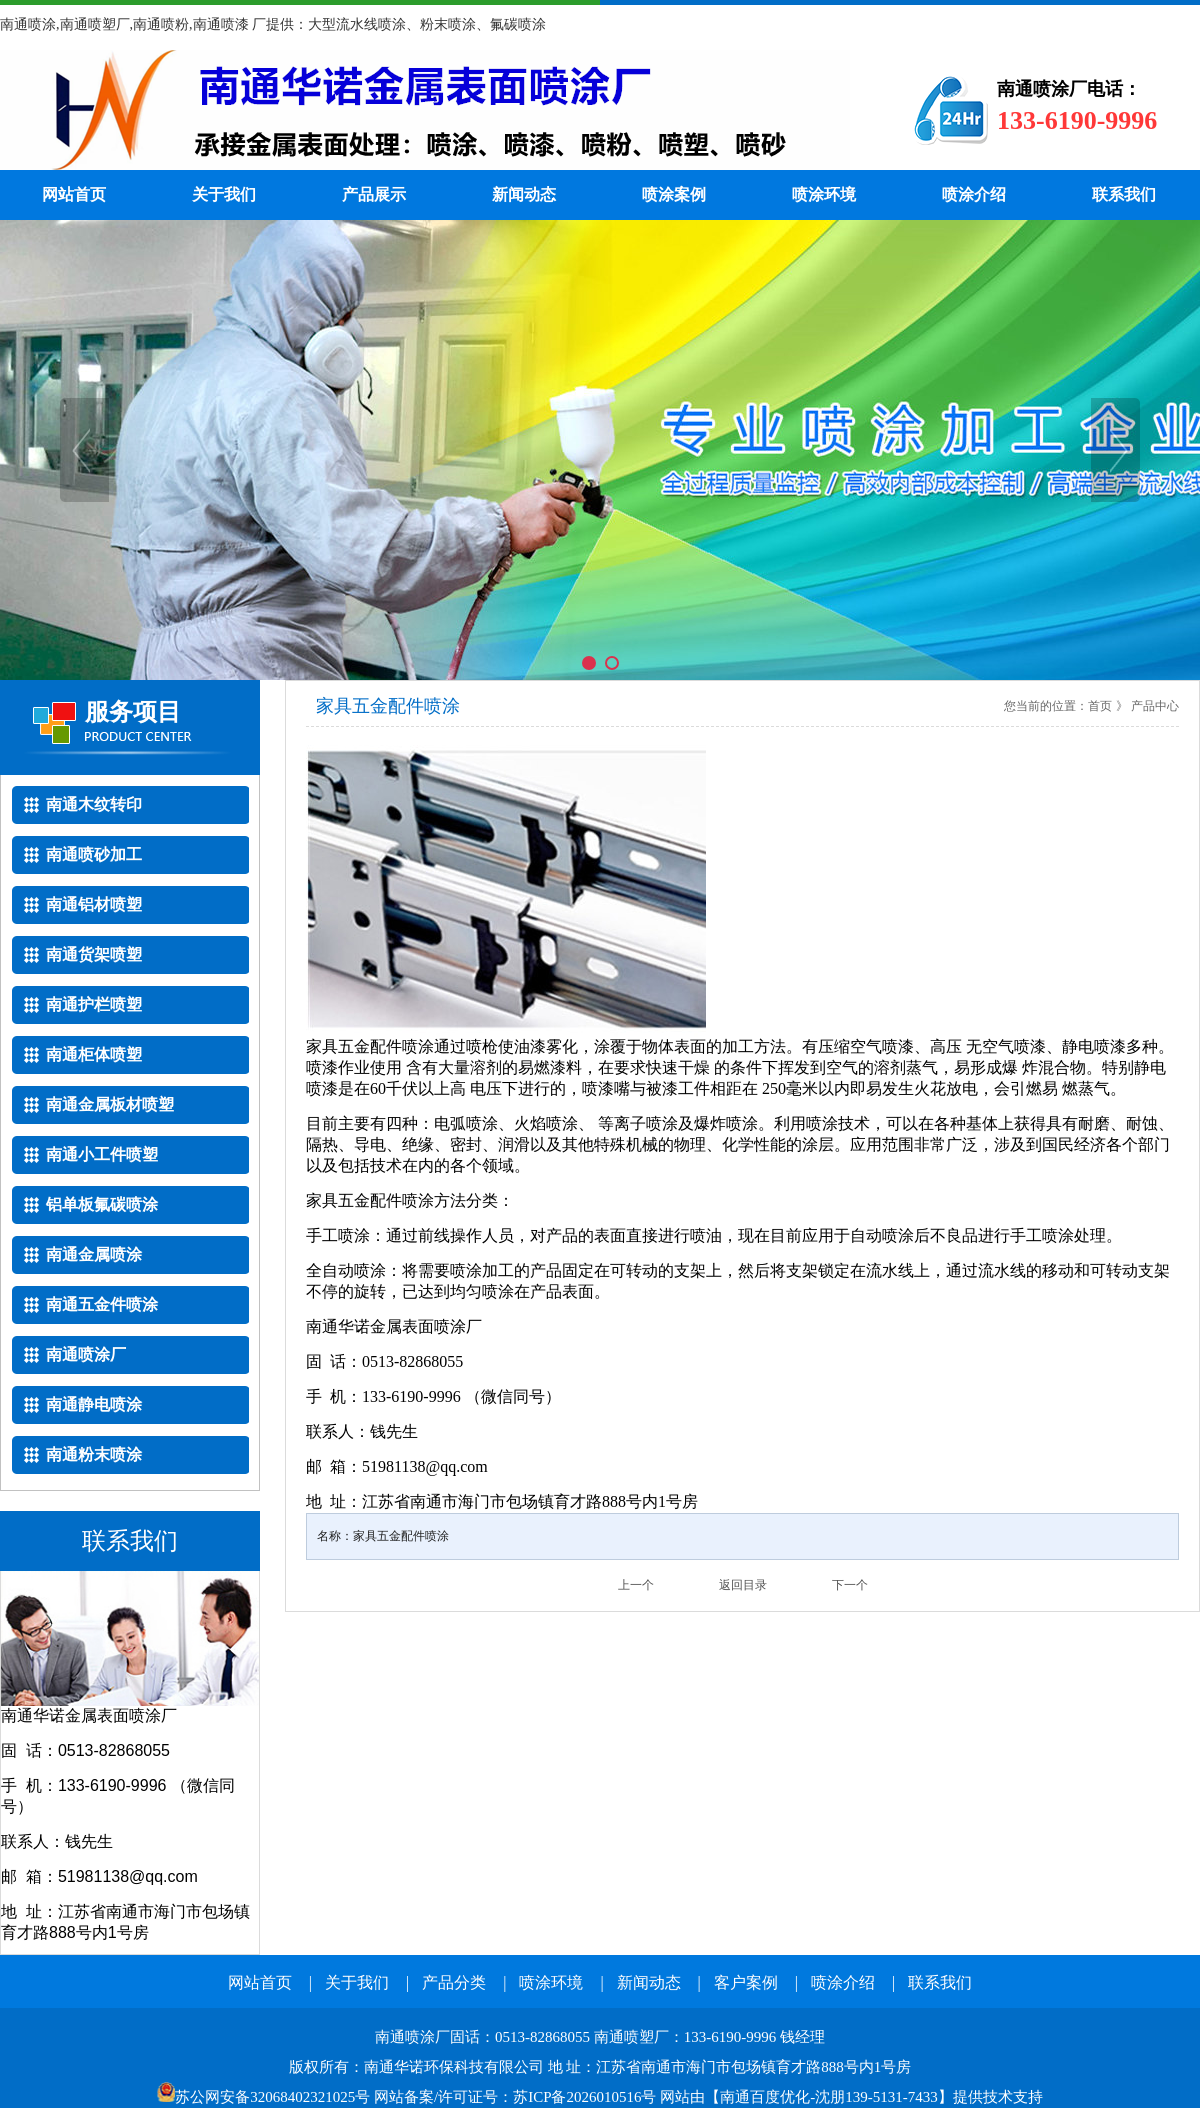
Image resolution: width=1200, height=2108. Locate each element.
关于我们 (224, 194)
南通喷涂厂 (425, 110)
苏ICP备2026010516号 (584, 2097)
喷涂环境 (824, 194)
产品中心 (1155, 706)
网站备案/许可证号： (344, 2097)
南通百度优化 (765, 2097)
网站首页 (74, 194)
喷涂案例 (674, 194)
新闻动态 (524, 194)
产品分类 (454, 1982)
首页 (1100, 706)
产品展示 (374, 194)
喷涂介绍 (974, 194)
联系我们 (1124, 194)
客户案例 (746, 1982)
